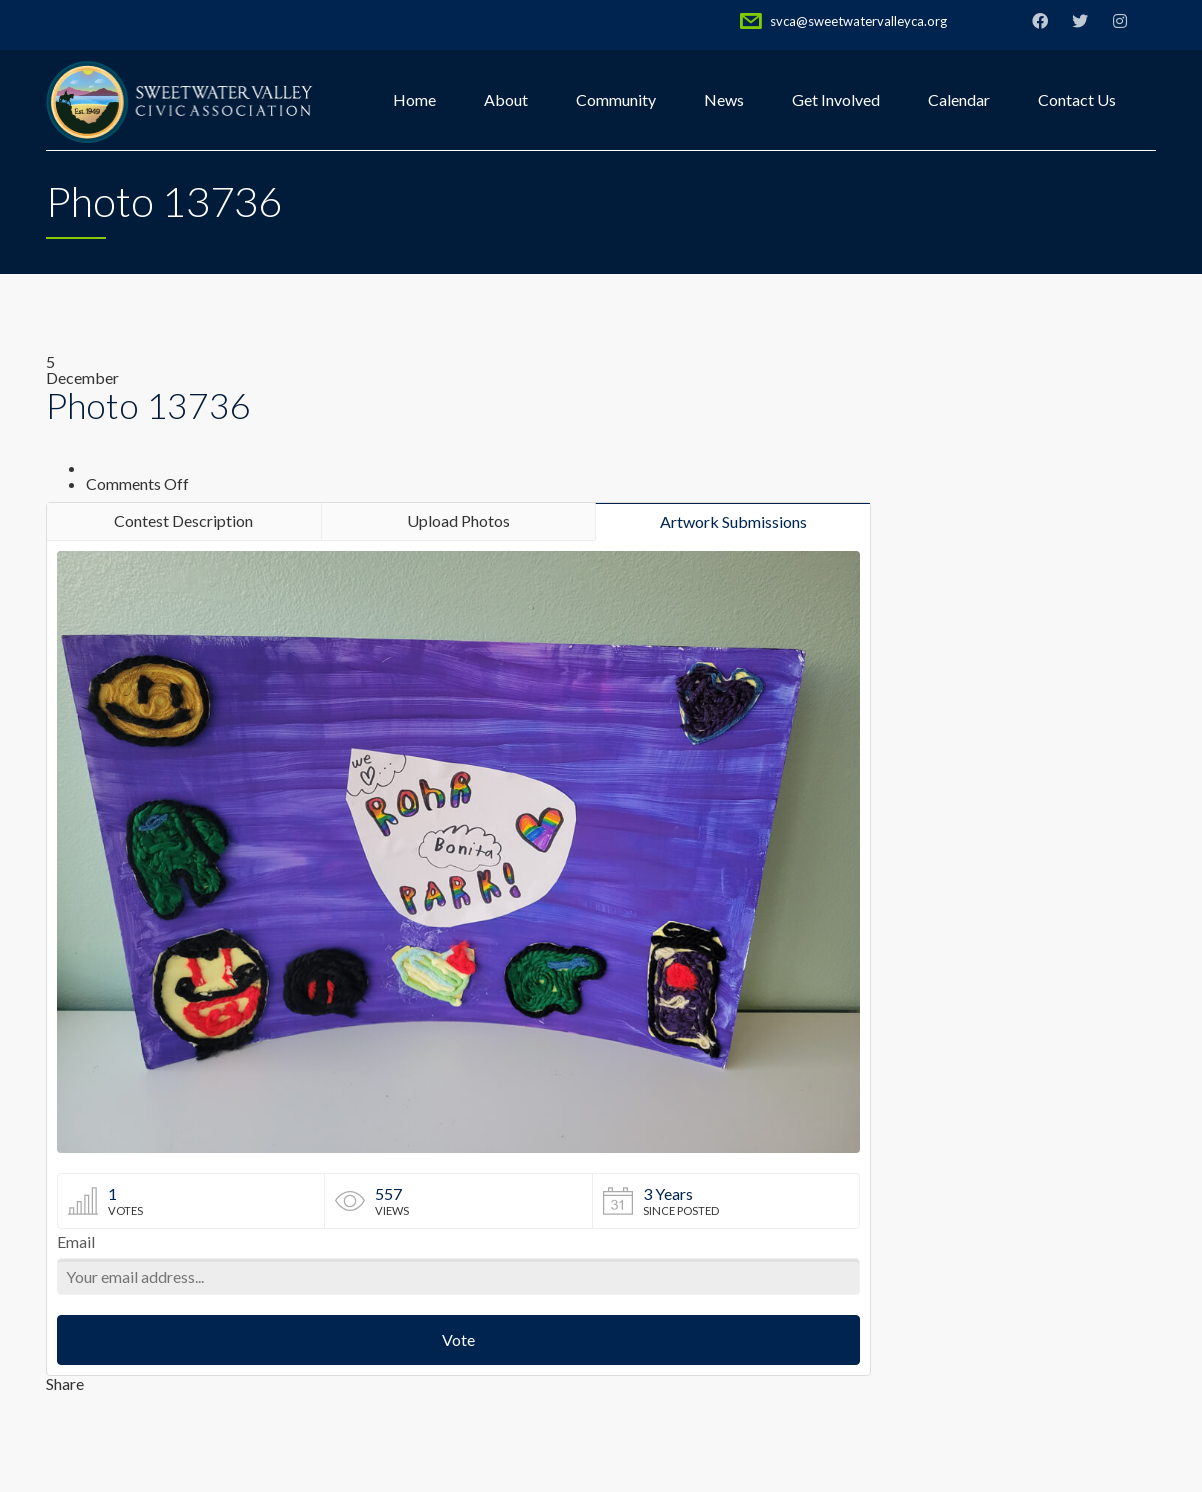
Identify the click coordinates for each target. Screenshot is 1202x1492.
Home (414, 99)
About (506, 99)
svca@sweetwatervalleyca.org (858, 21)
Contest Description (183, 520)
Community (616, 99)
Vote (458, 1339)
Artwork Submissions (733, 521)
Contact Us (1077, 99)
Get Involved (836, 99)
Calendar (959, 99)
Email (76, 1242)
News (724, 99)
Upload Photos (458, 520)
